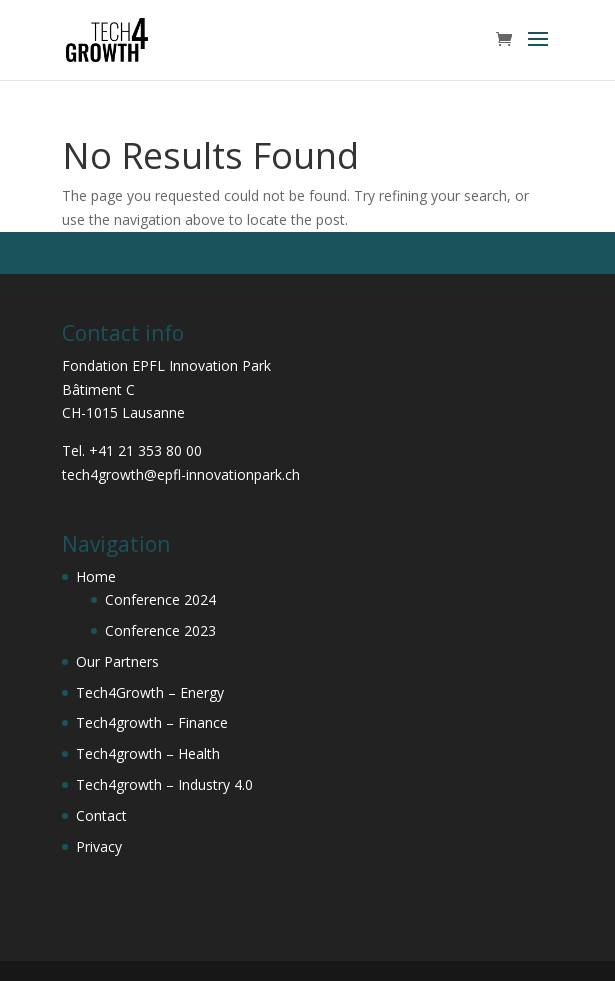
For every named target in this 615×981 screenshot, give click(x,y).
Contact (101, 815)
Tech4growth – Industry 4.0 (164, 784)
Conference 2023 (160, 630)
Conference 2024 (160, 599)
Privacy (99, 846)
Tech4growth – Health (148, 753)
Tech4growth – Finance (152, 722)
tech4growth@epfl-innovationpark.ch (181, 474)
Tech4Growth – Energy (150, 692)
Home (96, 576)
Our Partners (117, 661)
